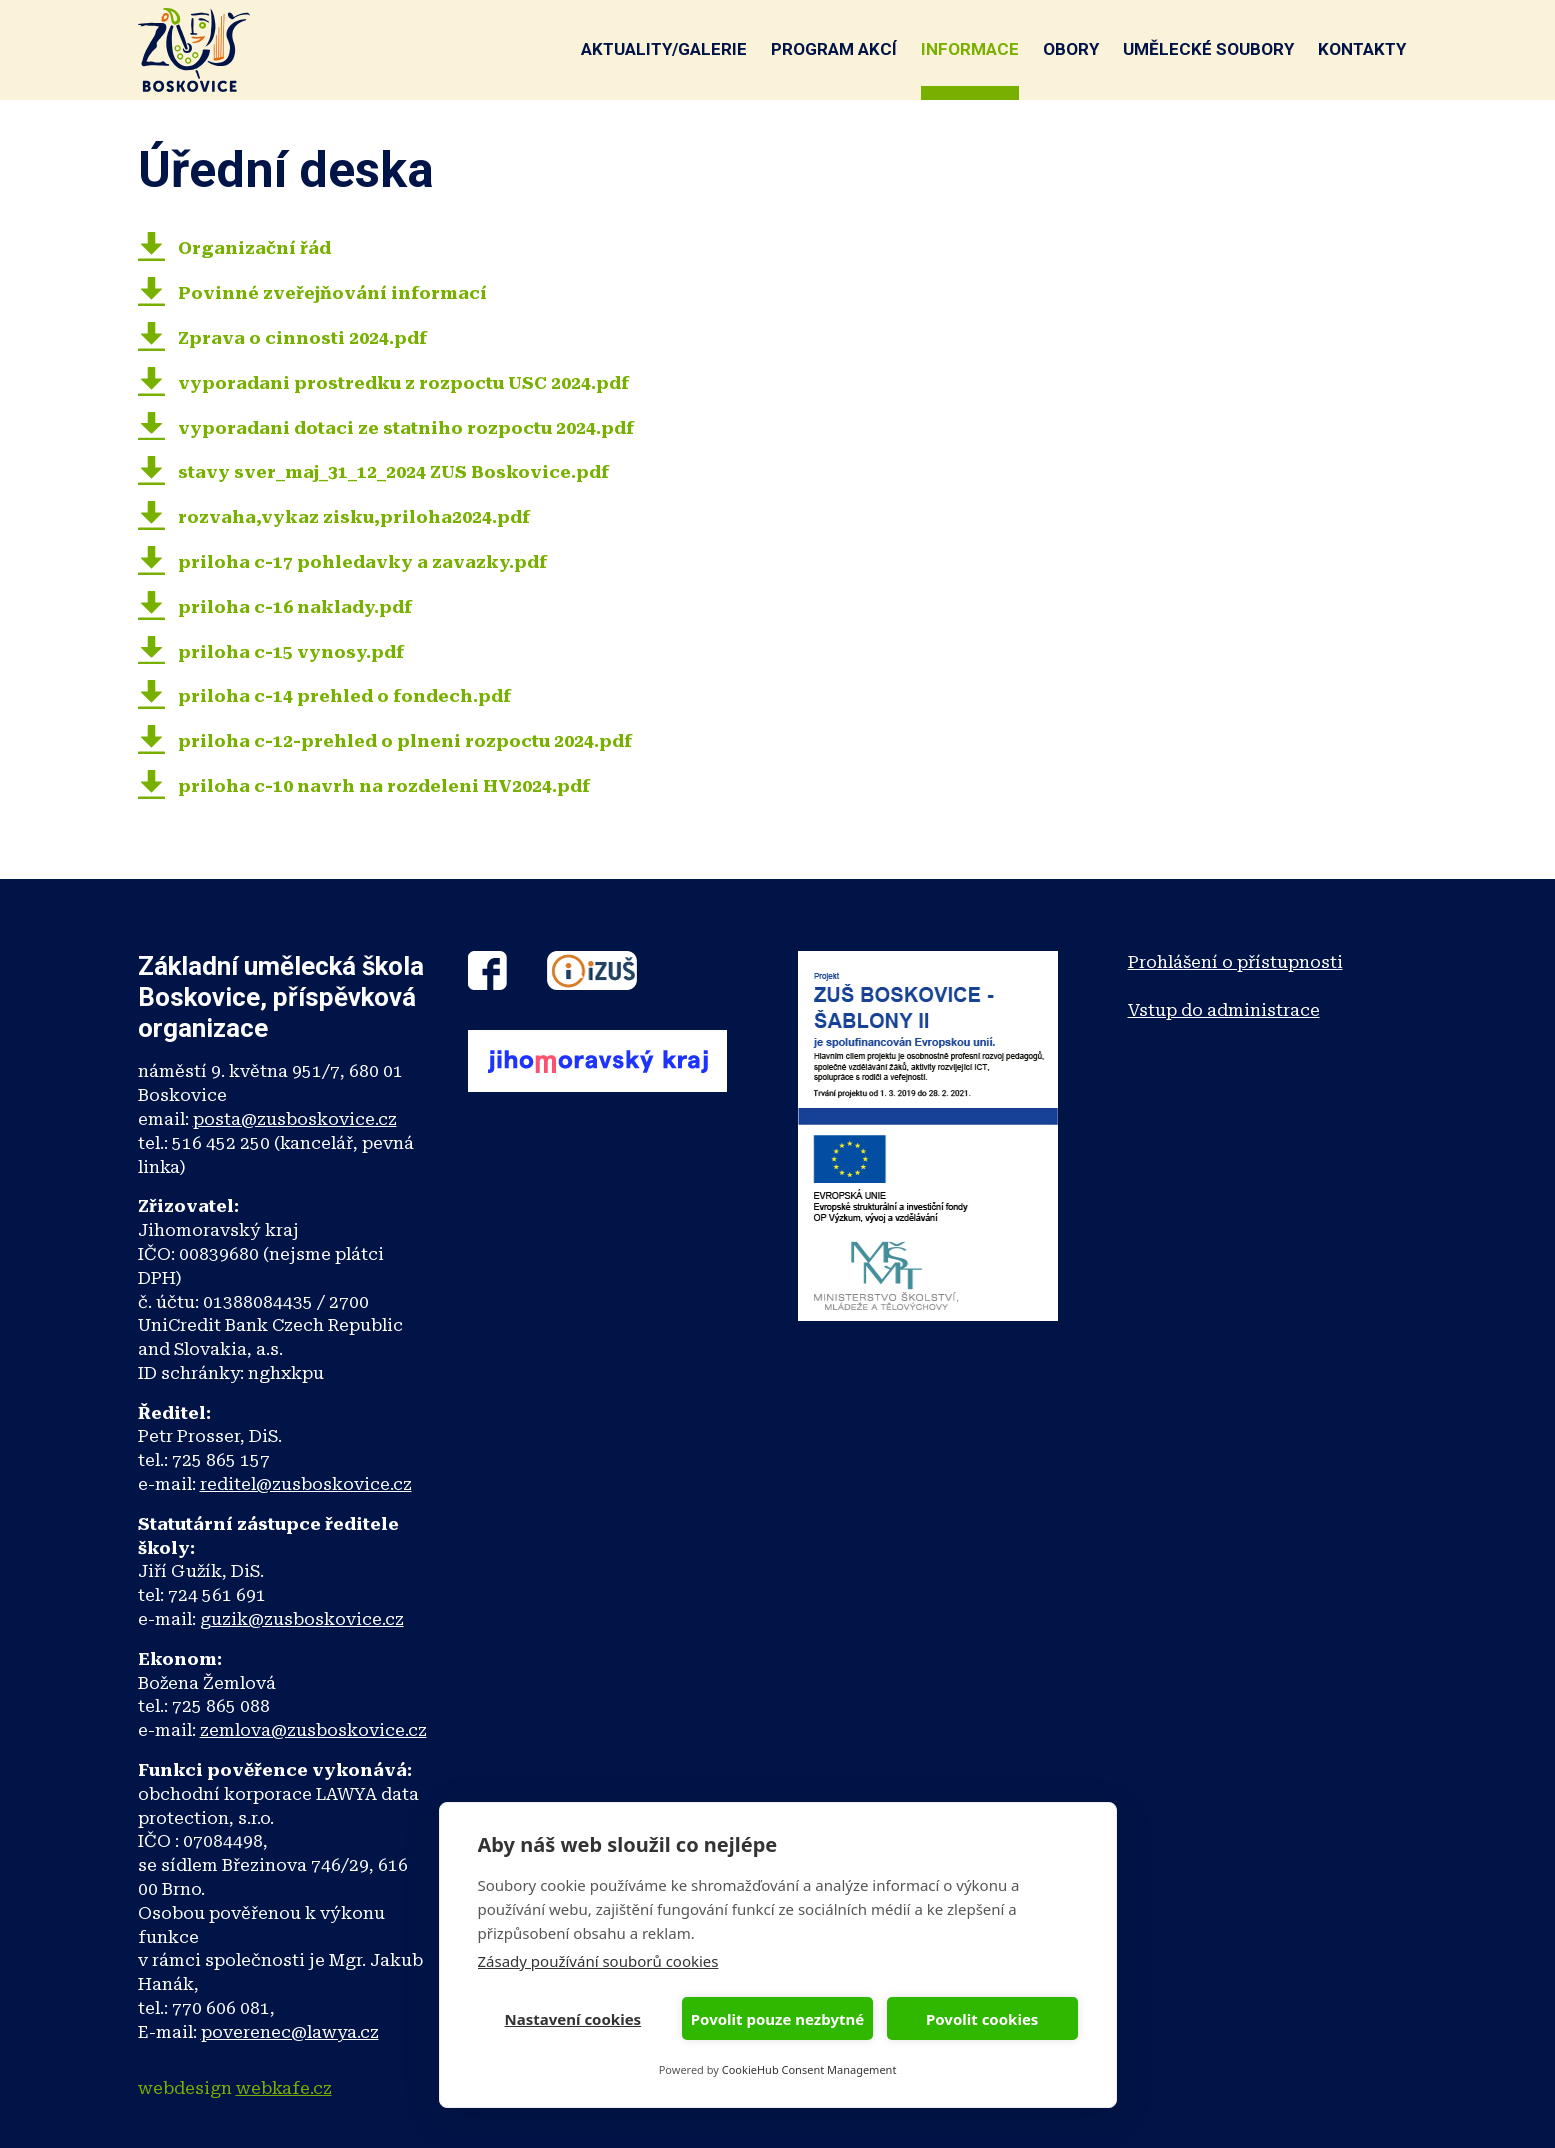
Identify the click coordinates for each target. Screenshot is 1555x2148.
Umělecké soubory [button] (1208, 49)
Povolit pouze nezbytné (777, 2019)
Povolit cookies (982, 2019)
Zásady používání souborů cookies (598, 1961)
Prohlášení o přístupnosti (1235, 962)
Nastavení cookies (573, 2019)
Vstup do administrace (1224, 1010)
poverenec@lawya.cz (290, 2032)
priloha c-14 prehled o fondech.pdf (344, 696)
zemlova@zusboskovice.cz (313, 1730)
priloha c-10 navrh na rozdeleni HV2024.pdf (384, 786)
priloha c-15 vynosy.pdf (291, 652)
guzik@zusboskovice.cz (302, 1619)
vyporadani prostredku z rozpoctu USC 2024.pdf (403, 383)
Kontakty (1362, 49)
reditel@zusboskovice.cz (306, 1484)
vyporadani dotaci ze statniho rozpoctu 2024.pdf (406, 428)
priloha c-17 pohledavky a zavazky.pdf (362, 562)
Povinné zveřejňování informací (332, 293)
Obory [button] (1071, 49)
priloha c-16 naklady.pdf (295, 607)
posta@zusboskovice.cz (295, 1119)
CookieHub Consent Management (809, 2069)
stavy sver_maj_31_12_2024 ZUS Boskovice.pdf (393, 472)
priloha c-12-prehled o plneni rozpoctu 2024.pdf (405, 741)
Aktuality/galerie (664, 49)
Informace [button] (970, 49)
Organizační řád (254, 248)
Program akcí (834, 49)
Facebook (487, 970)
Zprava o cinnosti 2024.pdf (302, 338)
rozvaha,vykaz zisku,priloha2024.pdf (354, 517)
